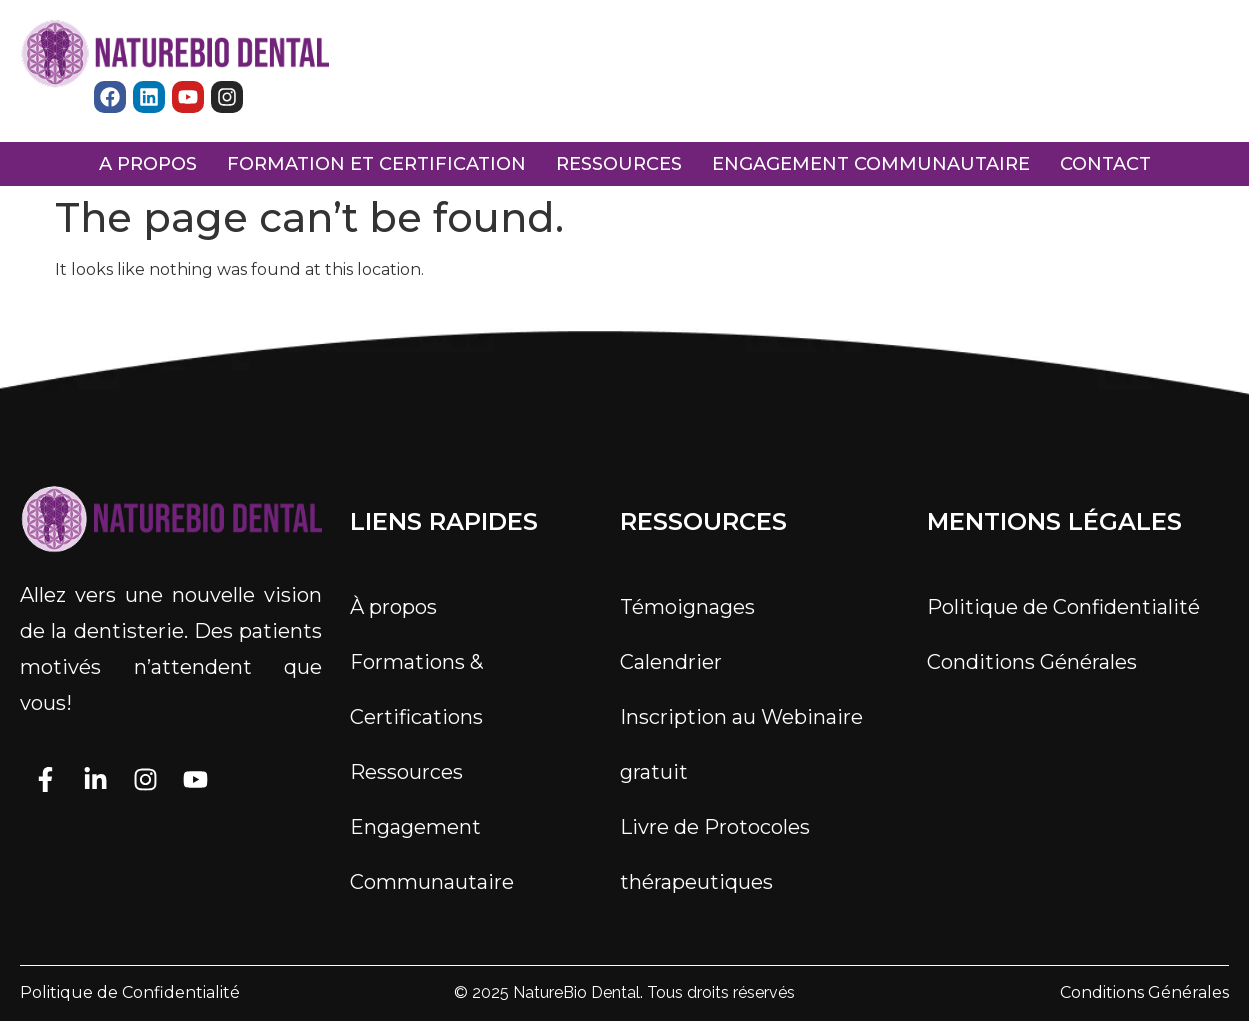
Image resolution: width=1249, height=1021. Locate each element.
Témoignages (687, 607)
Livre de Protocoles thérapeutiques (715, 854)
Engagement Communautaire (432, 854)
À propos (393, 607)
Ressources (406, 772)
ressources (619, 164)
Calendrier (671, 662)
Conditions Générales (1032, 662)
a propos (148, 164)
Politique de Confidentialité (1063, 607)
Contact (1105, 164)
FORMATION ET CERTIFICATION (376, 164)
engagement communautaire (871, 164)
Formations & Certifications (416, 689)
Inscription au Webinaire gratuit (741, 744)
